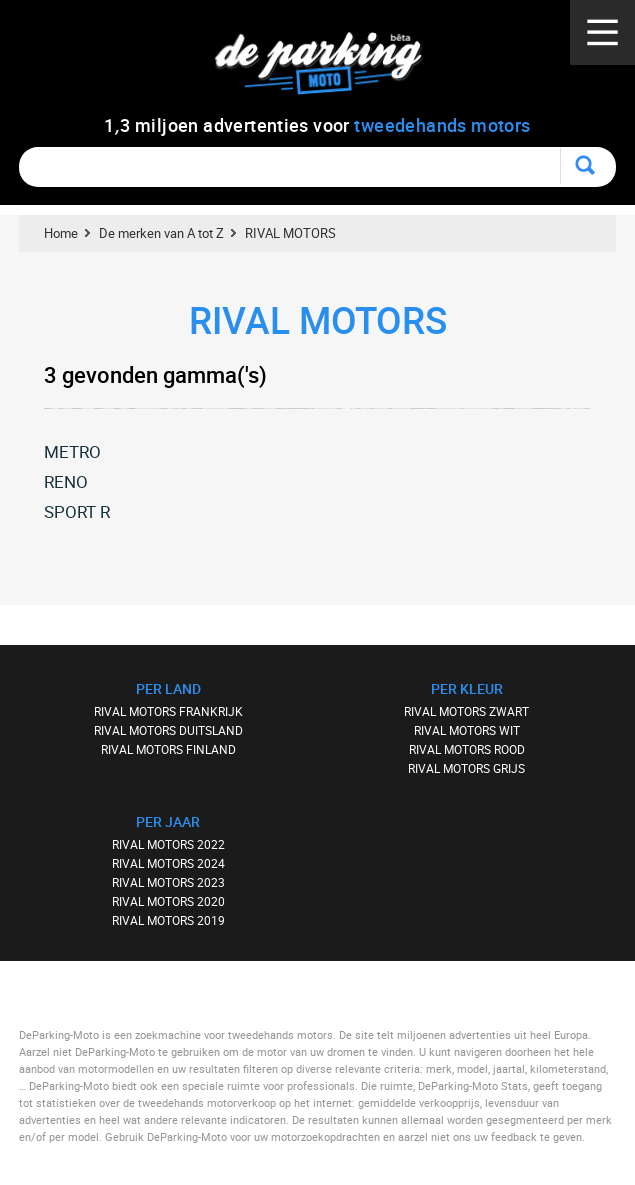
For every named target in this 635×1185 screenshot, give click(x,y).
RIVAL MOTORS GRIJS (466, 768)
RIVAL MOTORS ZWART (466, 711)
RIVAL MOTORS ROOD (467, 749)
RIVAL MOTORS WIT (467, 730)
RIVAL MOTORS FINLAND (168, 749)
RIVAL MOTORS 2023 (168, 882)
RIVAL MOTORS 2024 (168, 863)
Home (61, 233)
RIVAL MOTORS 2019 (168, 920)
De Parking (327, 69)
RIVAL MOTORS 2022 (168, 844)
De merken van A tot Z (161, 233)
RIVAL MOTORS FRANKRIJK (168, 711)
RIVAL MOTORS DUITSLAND (168, 730)
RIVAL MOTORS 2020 (168, 901)
